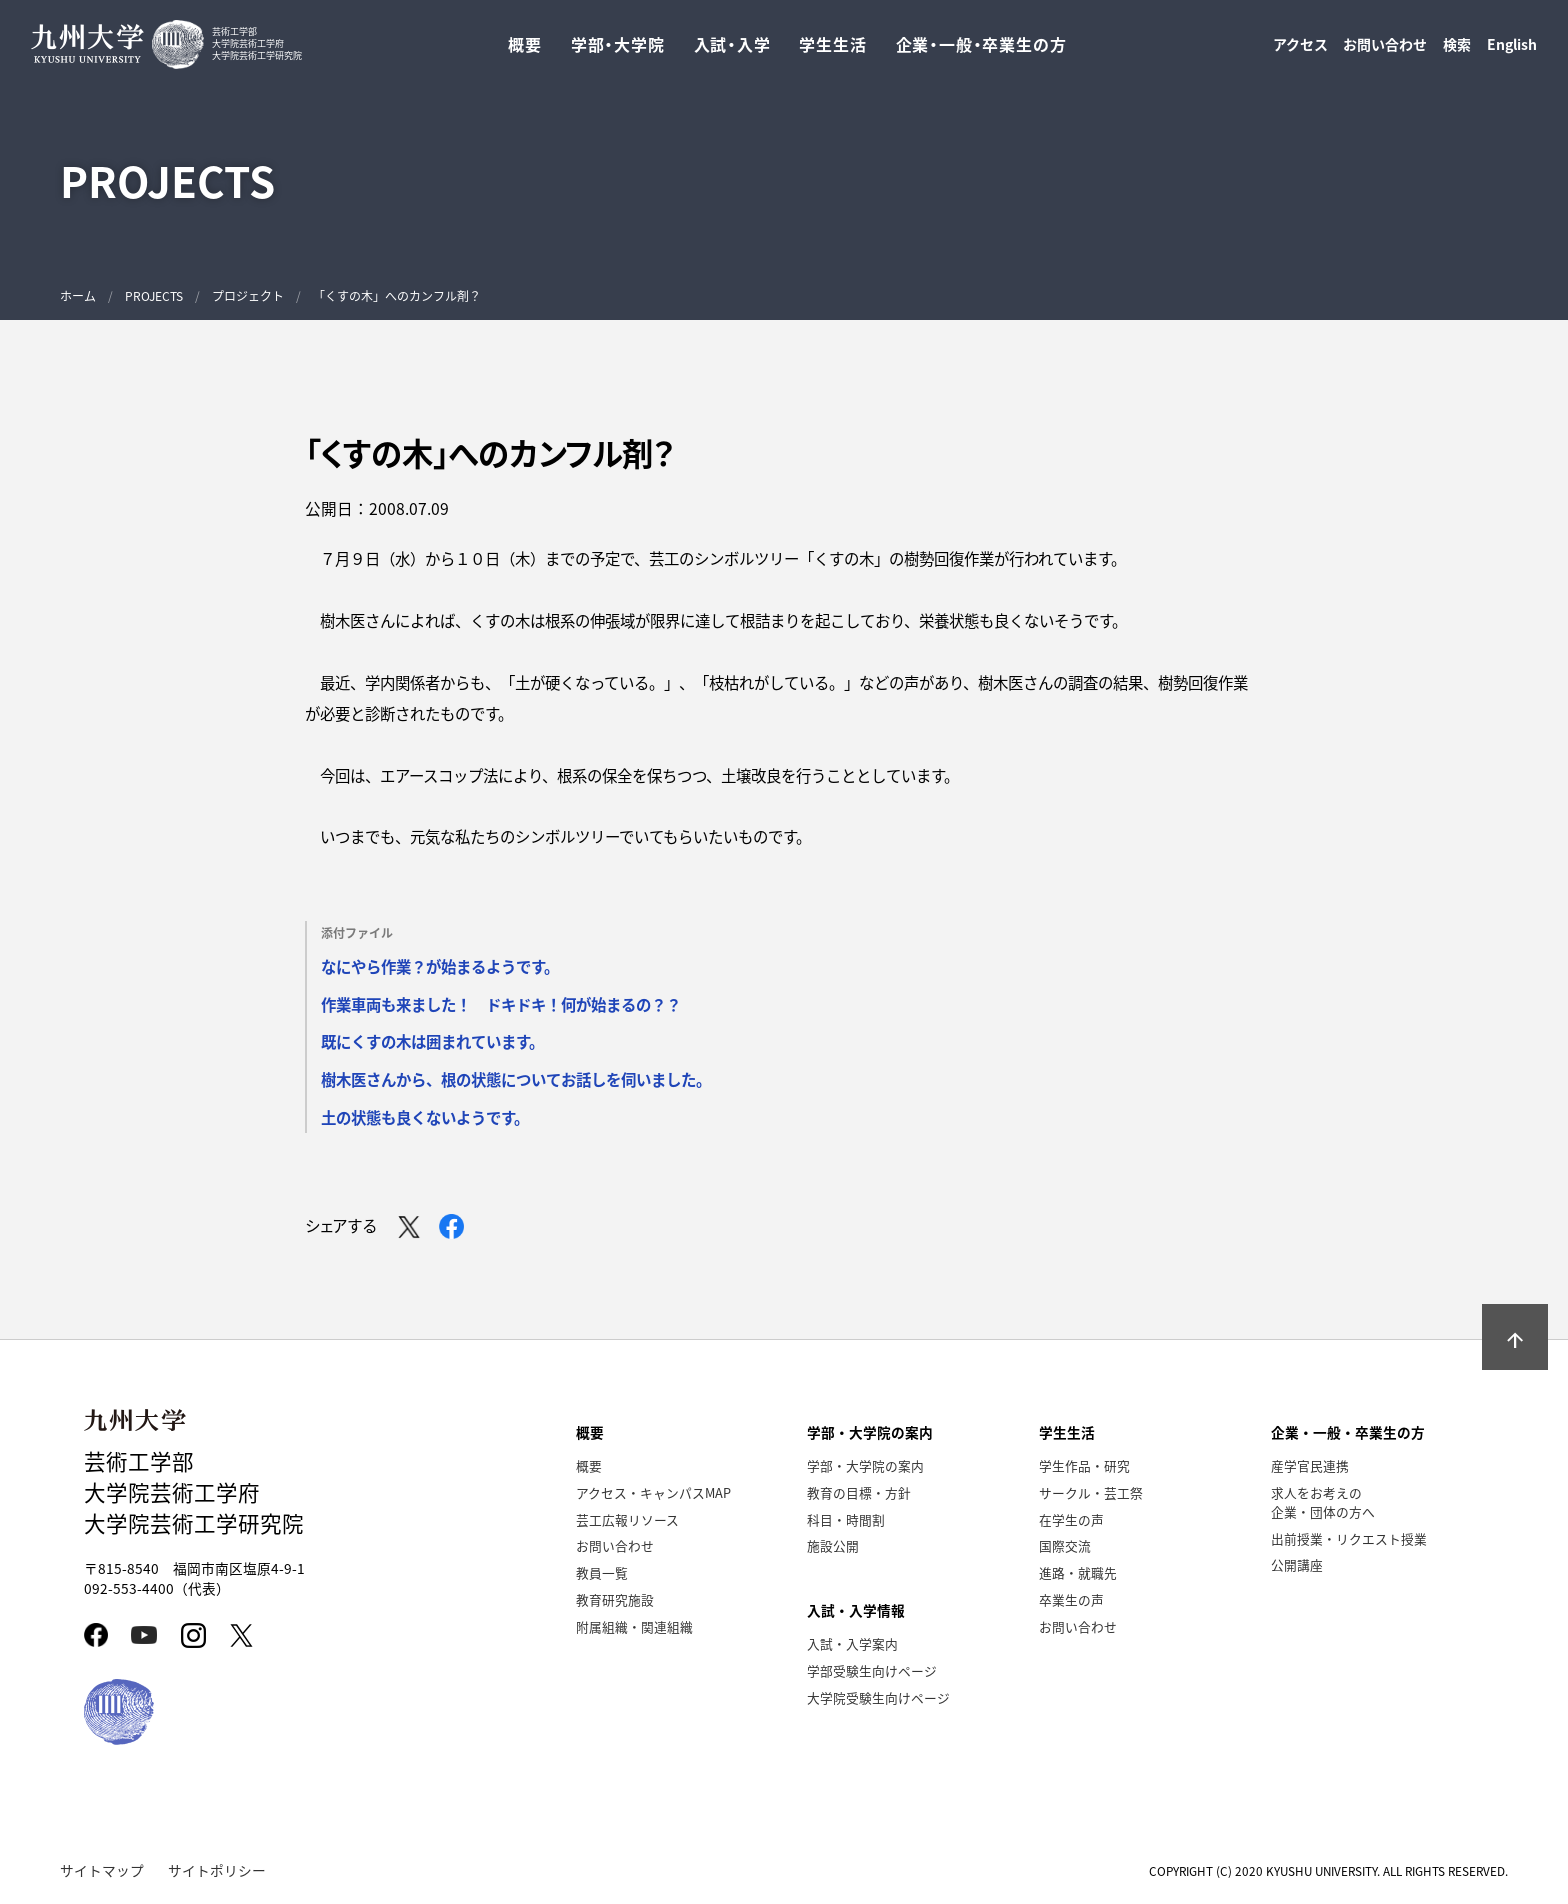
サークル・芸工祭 (1091, 1492)
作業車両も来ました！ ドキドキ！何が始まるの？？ (501, 1004)
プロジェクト (248, 295)
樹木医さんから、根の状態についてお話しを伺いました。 (516, 1079)
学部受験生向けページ (872, 1670)
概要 (589, 1465)
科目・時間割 (846, 1519)
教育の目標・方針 (859, 1492)
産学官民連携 (1310, 1465)
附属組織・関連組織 (634, 1626)
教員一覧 (602, 1572)
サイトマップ (102, 1870)
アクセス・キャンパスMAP (653, 1492)
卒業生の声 (1071, 1599)
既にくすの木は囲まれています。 (432, 1041)
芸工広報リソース (627, 1519)
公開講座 (1297, 1564)
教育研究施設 (615, 1599)
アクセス (1300, 51)
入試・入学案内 (852, 1643)
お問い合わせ (1385, 51)
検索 (1457, 51)
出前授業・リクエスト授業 (1349, 1538)
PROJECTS (154, 295)
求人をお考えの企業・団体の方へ (1323, 1502)
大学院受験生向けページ (878, 1697)
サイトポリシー (217, 1870)
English (1512, 51)
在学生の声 (1071, 1519)
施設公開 (833, 1545)
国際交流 (1065, 1545)
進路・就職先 (1078, 1572)
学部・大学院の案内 (865, 1465)
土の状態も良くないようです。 (425, 1117)
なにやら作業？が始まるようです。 (440, 966)
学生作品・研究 (1084, 1465)
